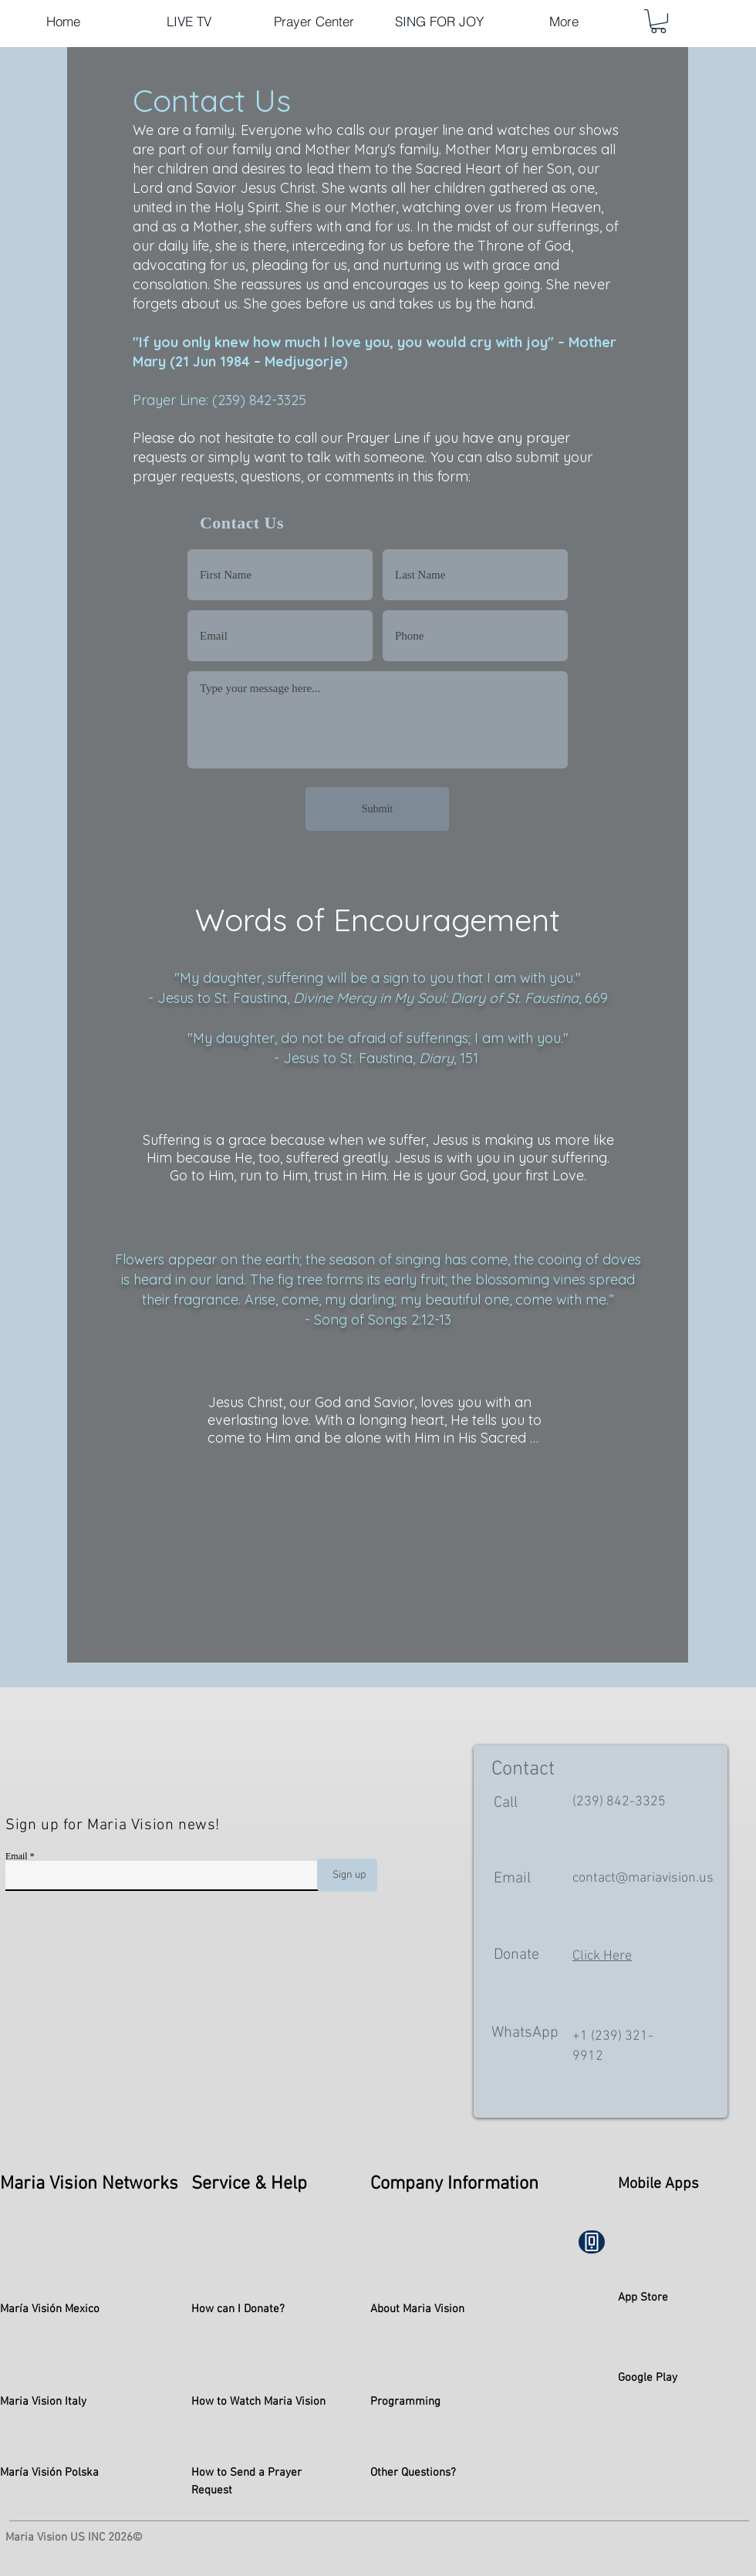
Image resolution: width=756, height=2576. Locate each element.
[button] (658, 21)
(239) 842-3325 (619, 1802)
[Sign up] (347, 1875)
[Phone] (592, 2242)
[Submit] (377, 809)
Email (16, 1856)
